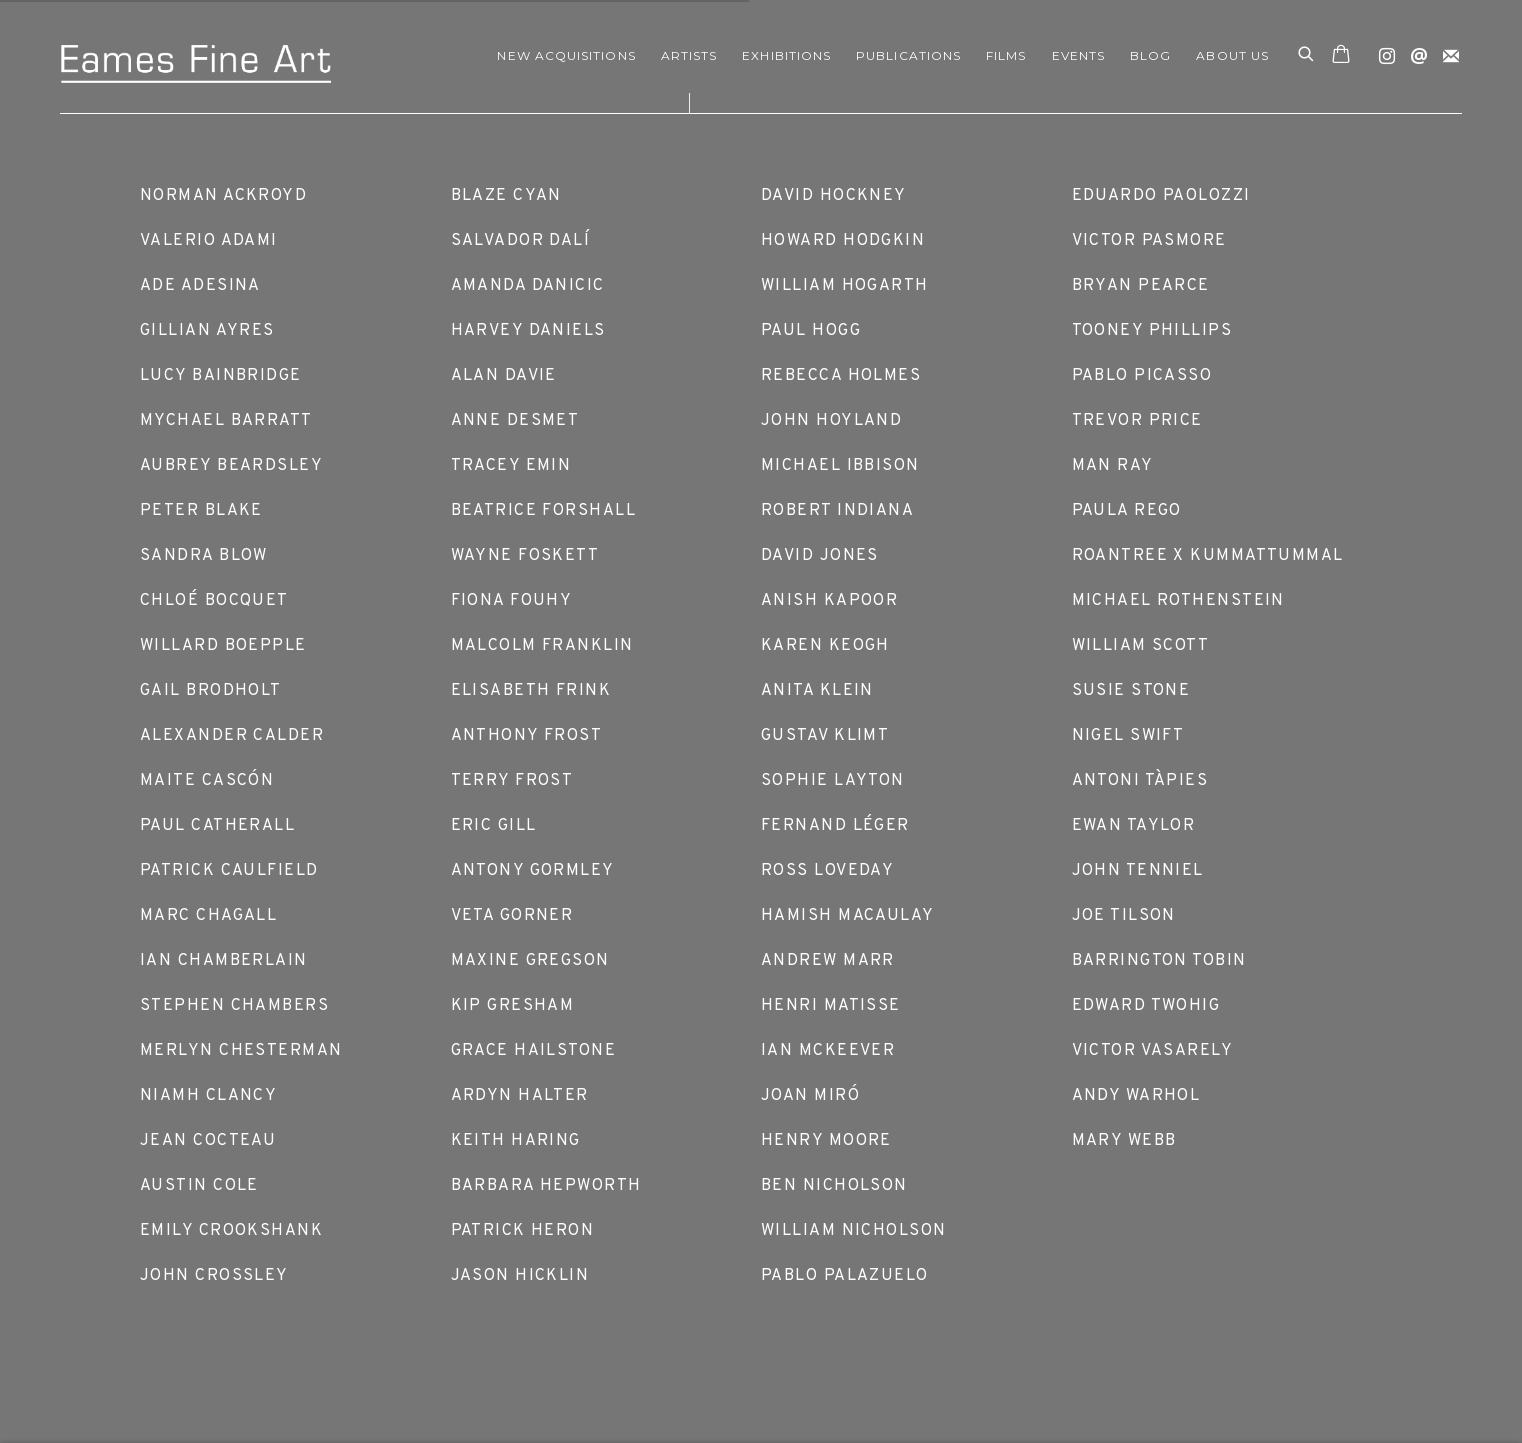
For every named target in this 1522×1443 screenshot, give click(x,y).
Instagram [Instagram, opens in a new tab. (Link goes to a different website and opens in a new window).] (1382, 52)
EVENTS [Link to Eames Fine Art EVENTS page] (1078, 55)
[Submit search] (1307, 56)
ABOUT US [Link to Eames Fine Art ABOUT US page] (1232, 55)
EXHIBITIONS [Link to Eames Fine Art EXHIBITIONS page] (786, 55)
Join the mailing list (1446, 52)
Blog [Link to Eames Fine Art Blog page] (1150, 55)
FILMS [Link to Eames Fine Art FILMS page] (1006, 55)
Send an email (1414, 52)
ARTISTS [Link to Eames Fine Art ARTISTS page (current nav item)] (689, 55)
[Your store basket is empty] (1341, 56)
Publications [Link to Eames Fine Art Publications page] (908, 55)
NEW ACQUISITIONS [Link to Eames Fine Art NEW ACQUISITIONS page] (566, 55)
